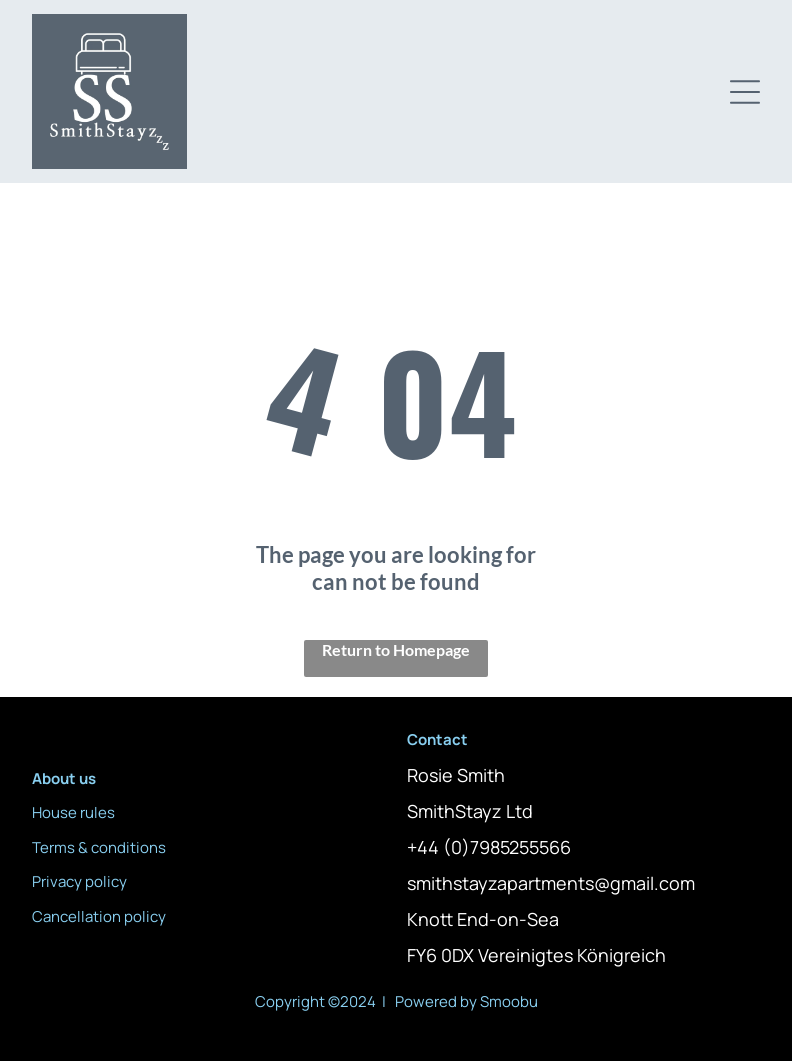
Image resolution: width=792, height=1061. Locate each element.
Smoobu (509, 1001)
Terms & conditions (99, 847)
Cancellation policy (99, 916)
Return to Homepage (396, 649)
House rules (73, 812)
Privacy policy (79, 881)
